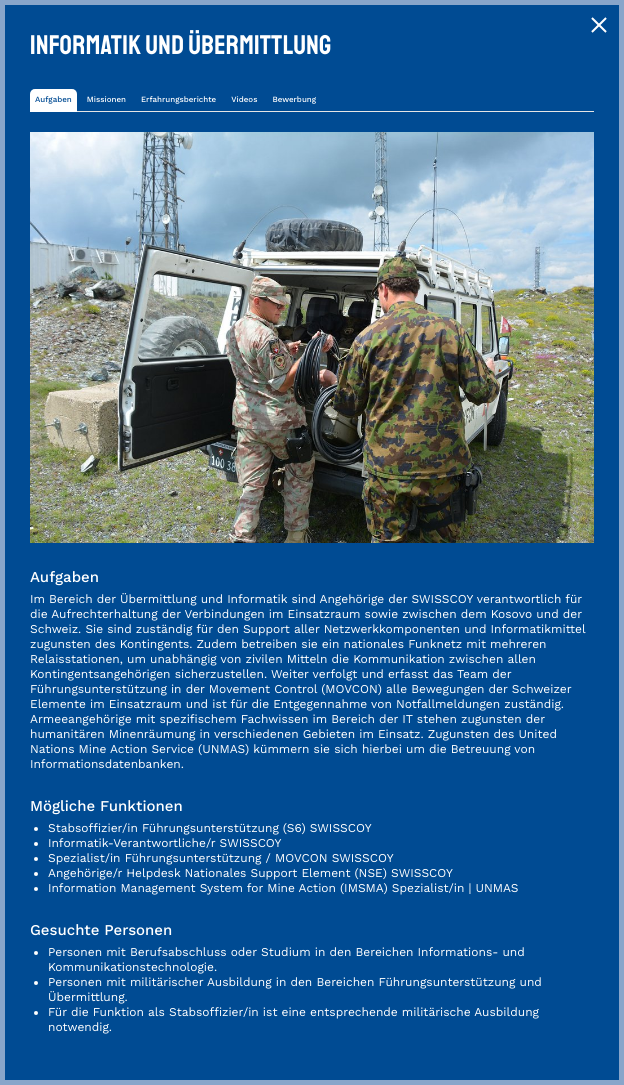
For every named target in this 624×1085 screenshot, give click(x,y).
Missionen (106, 99)
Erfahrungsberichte (178, 99)
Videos (244, 99)
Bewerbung (294, 99)
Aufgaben (53, 99)
